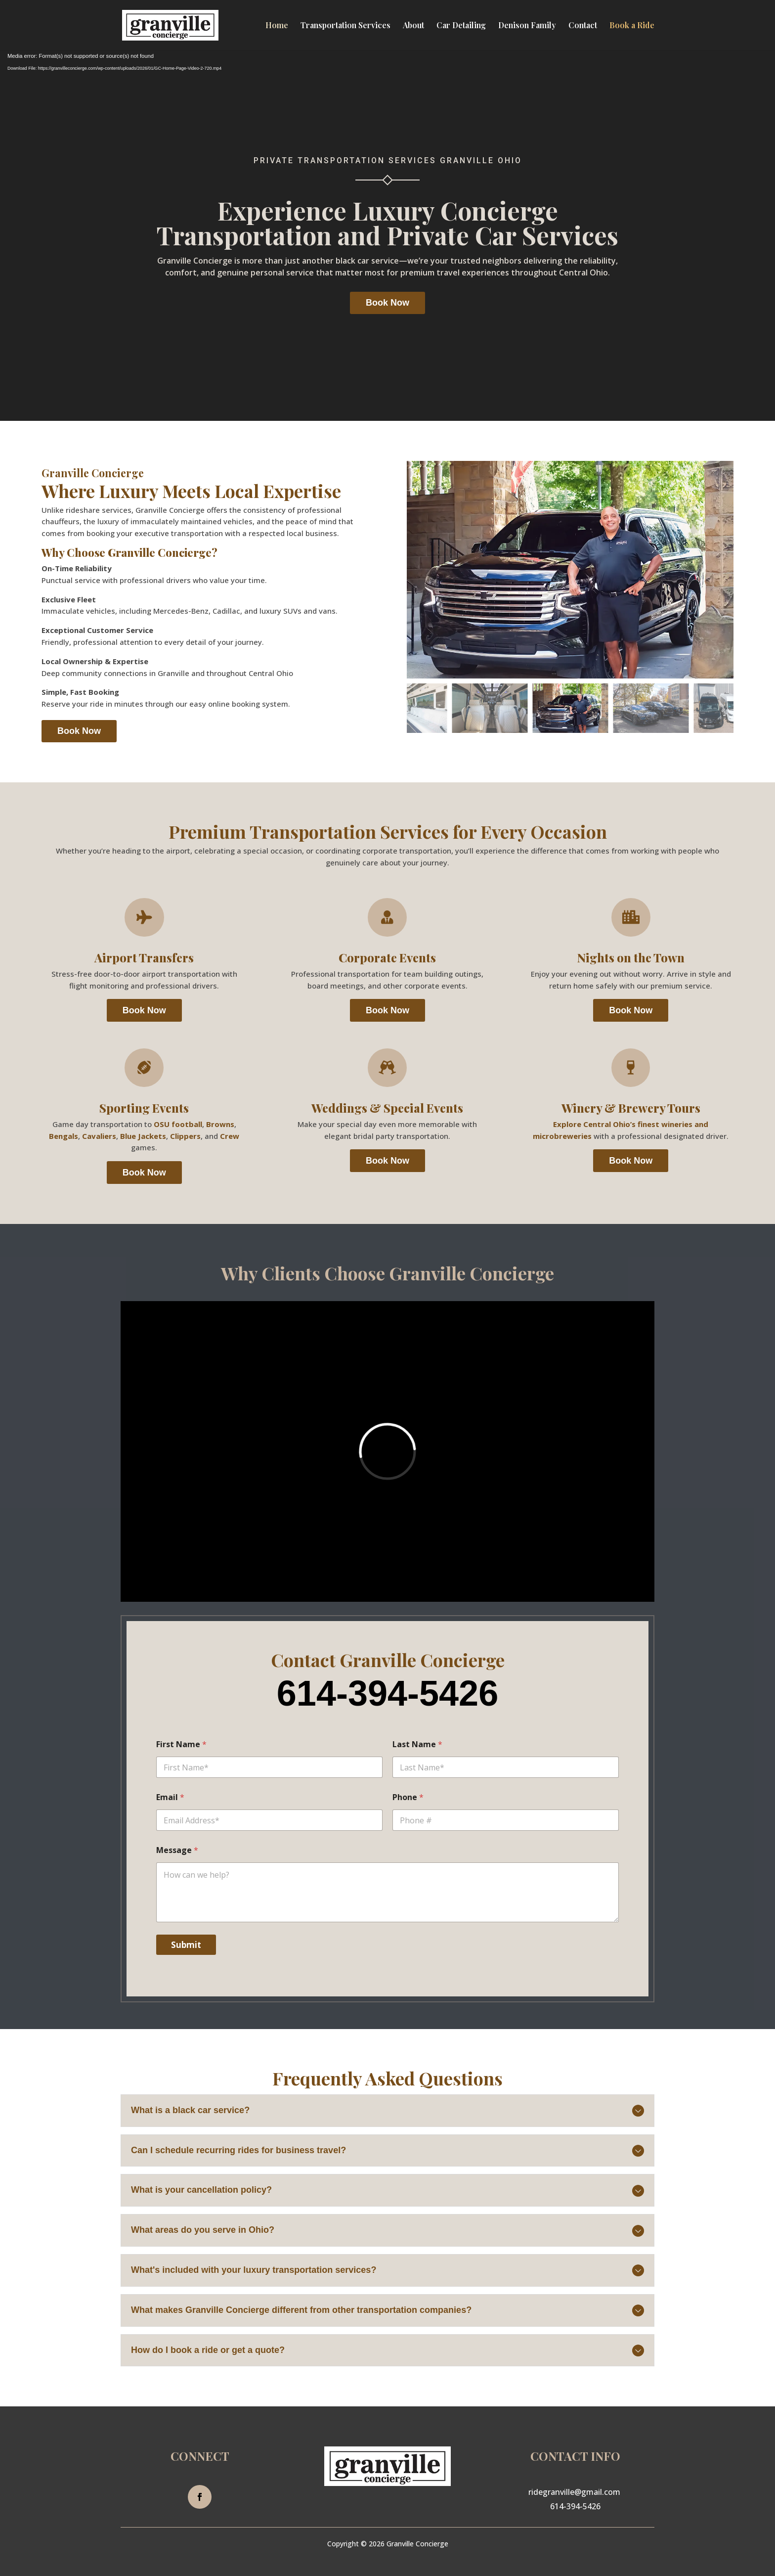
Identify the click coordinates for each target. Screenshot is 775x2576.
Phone (408, 1797)
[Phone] (505, 1820)
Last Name (417, 1744)
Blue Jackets (143, 1136)
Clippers (185, 1136)
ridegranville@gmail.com (574, 2491)
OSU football (178, 1124)
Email (170, 1797)
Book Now (387, 303)
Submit (186, 1944)
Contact (582, 26)
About (413, 26)
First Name (181, 1744)
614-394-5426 (575, 2506)
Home (276, 26)
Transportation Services (345, 26)
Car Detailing (461, 26)
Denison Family (527, 26)
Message (177, 1850)
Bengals (63, 1136)
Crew (229, 1136)
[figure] (570, 569)
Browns (220, 1124)
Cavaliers (99, 1136)
